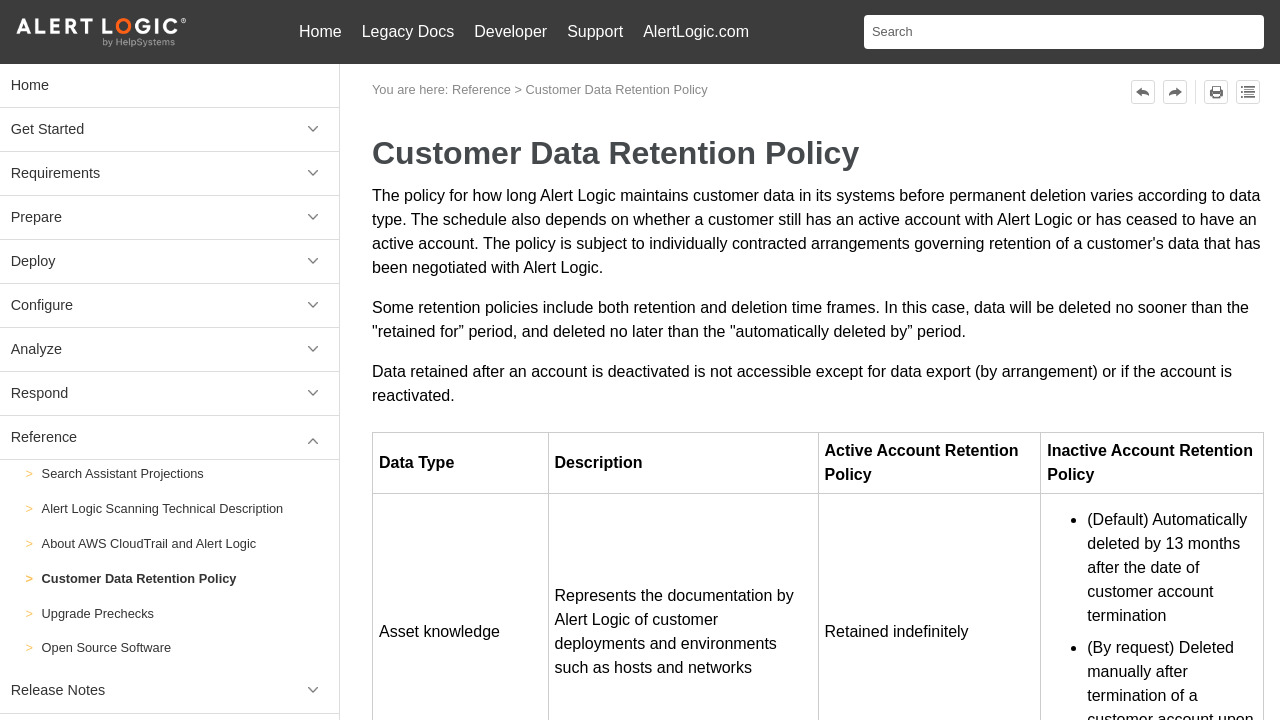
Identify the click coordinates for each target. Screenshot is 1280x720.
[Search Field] (1064, 32)
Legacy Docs (408, 31)
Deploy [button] (170, 261)
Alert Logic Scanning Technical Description (163, 508)
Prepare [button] (170, 217)
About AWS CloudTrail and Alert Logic (149, 543)
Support (595, 31)
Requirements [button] (170, 173)
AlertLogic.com (696, 31)
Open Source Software (106, 647)
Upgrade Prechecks (98, 613)
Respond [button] (170, 393)
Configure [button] (170, 305)
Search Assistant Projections (123, 473)
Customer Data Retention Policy (139, 578)
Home (320, 31)
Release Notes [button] (170, 690)
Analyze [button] (170, 349)
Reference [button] (170, 437)
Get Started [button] (170, 129)
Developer (510, 31)
